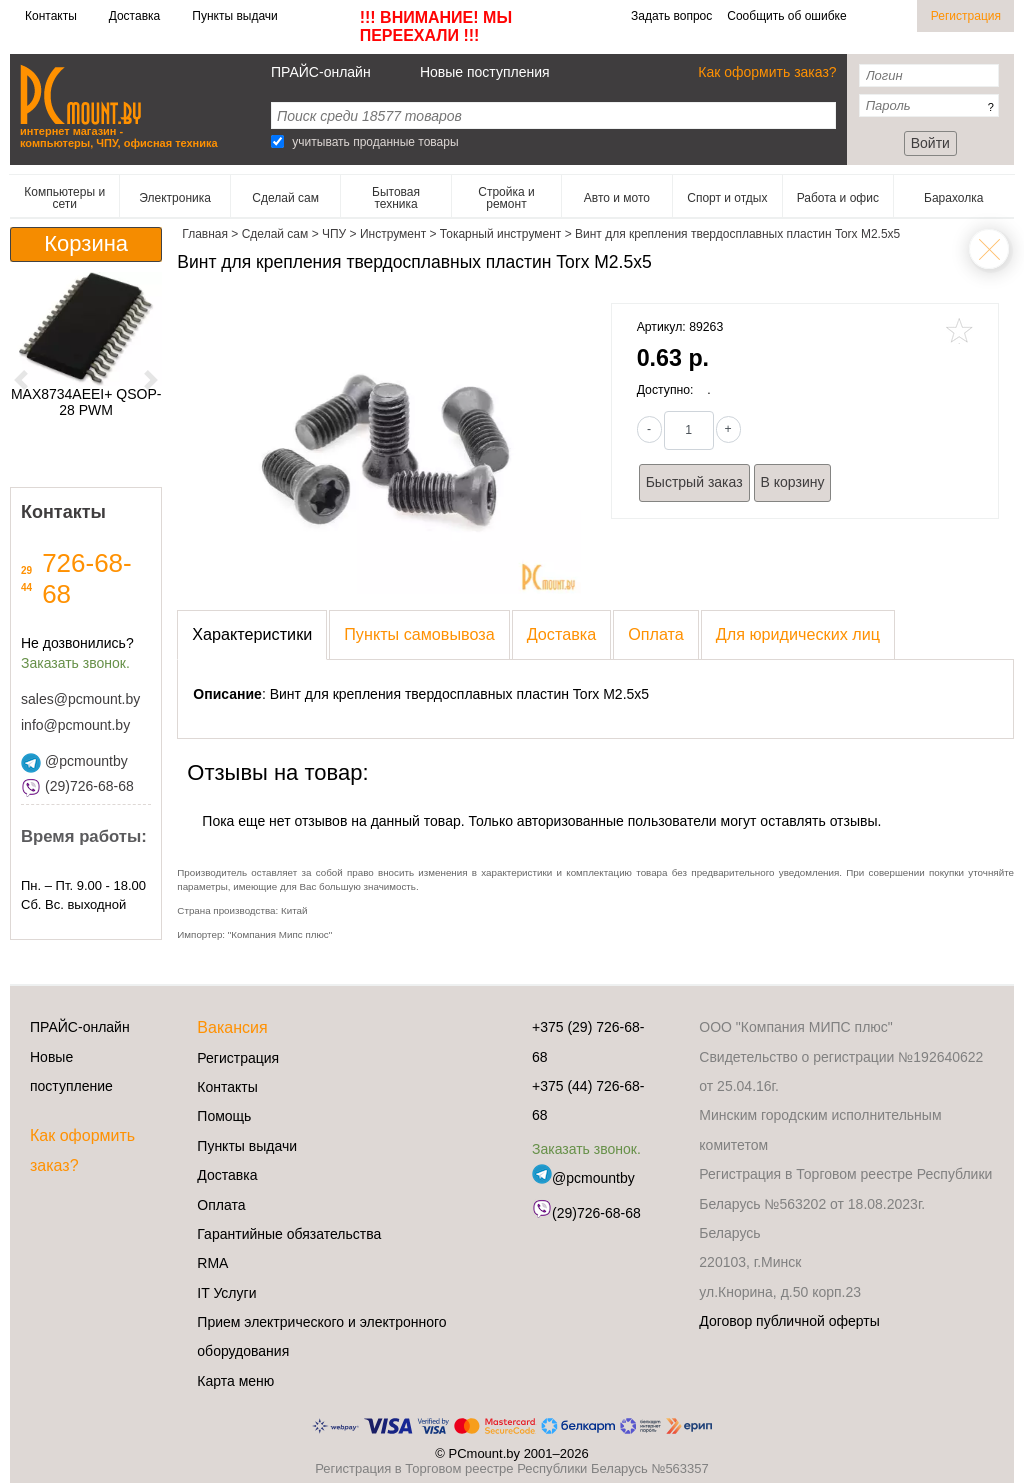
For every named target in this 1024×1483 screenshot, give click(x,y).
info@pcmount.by (75, 725)
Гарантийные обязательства (289, 1234)
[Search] (277, 141)
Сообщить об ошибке (786, 16)
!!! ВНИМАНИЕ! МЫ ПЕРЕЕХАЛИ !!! (436, 26)
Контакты (51, 16)
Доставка (135, 16)
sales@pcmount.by (80, 699)
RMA (212, 1263)
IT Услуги (226, 1293)
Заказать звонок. (75, 663)
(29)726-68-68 (77, 786)
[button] (21, 379)
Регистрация (966, 16)
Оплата (221, 1205)
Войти (930, 143)
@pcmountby (74, 761)
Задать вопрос (671, 16)
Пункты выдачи (234, 16)
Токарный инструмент (989, 249)
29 (26, 570)
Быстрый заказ (694, 482)
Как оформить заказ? (767, 72)
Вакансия (232, 1027)
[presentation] (252, 635)
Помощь (224, 1116)
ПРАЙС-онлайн (321, 72)
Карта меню (235, 1381)
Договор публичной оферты (789, 1321)
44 (26, 587)
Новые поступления (485, 72)
